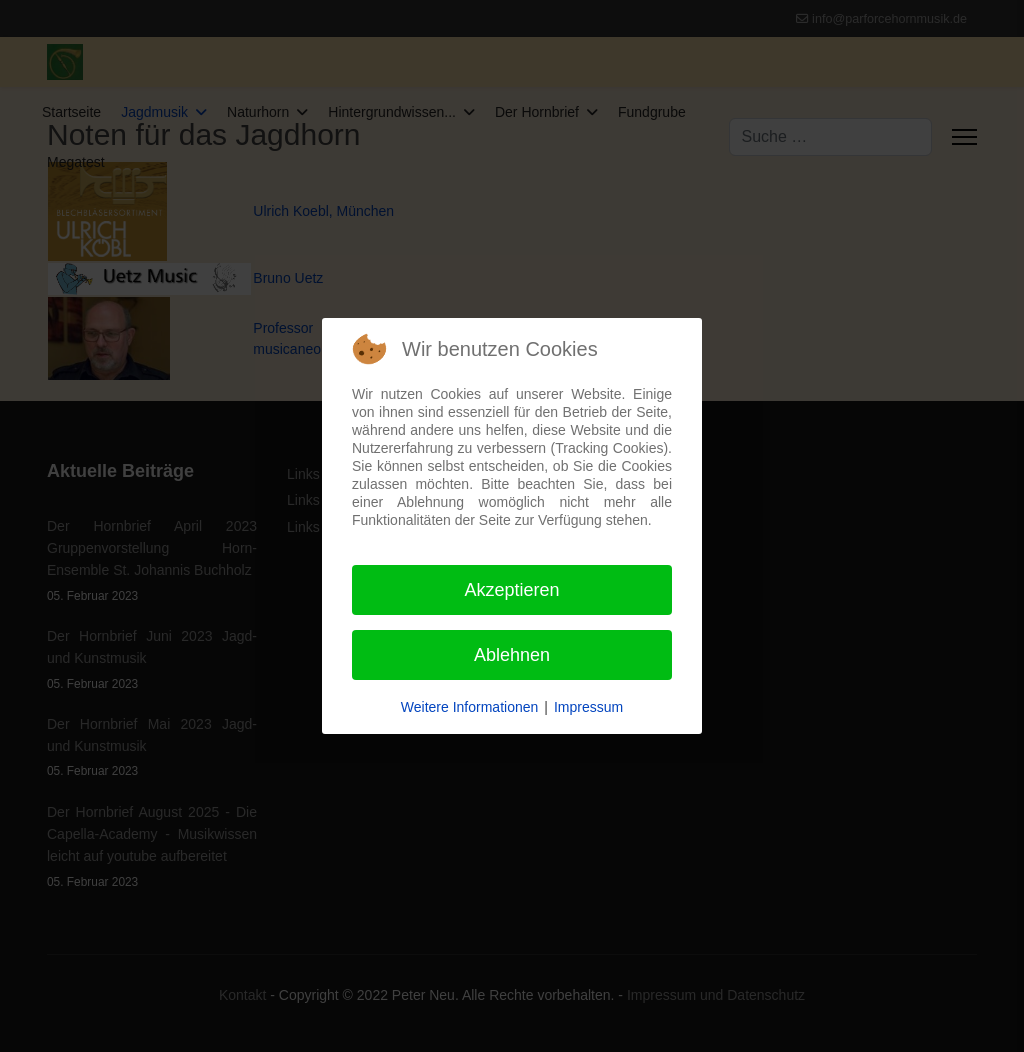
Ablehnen (512, 655)
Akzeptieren (511, 590)
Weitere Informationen (469, 707)
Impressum (588, 707)
